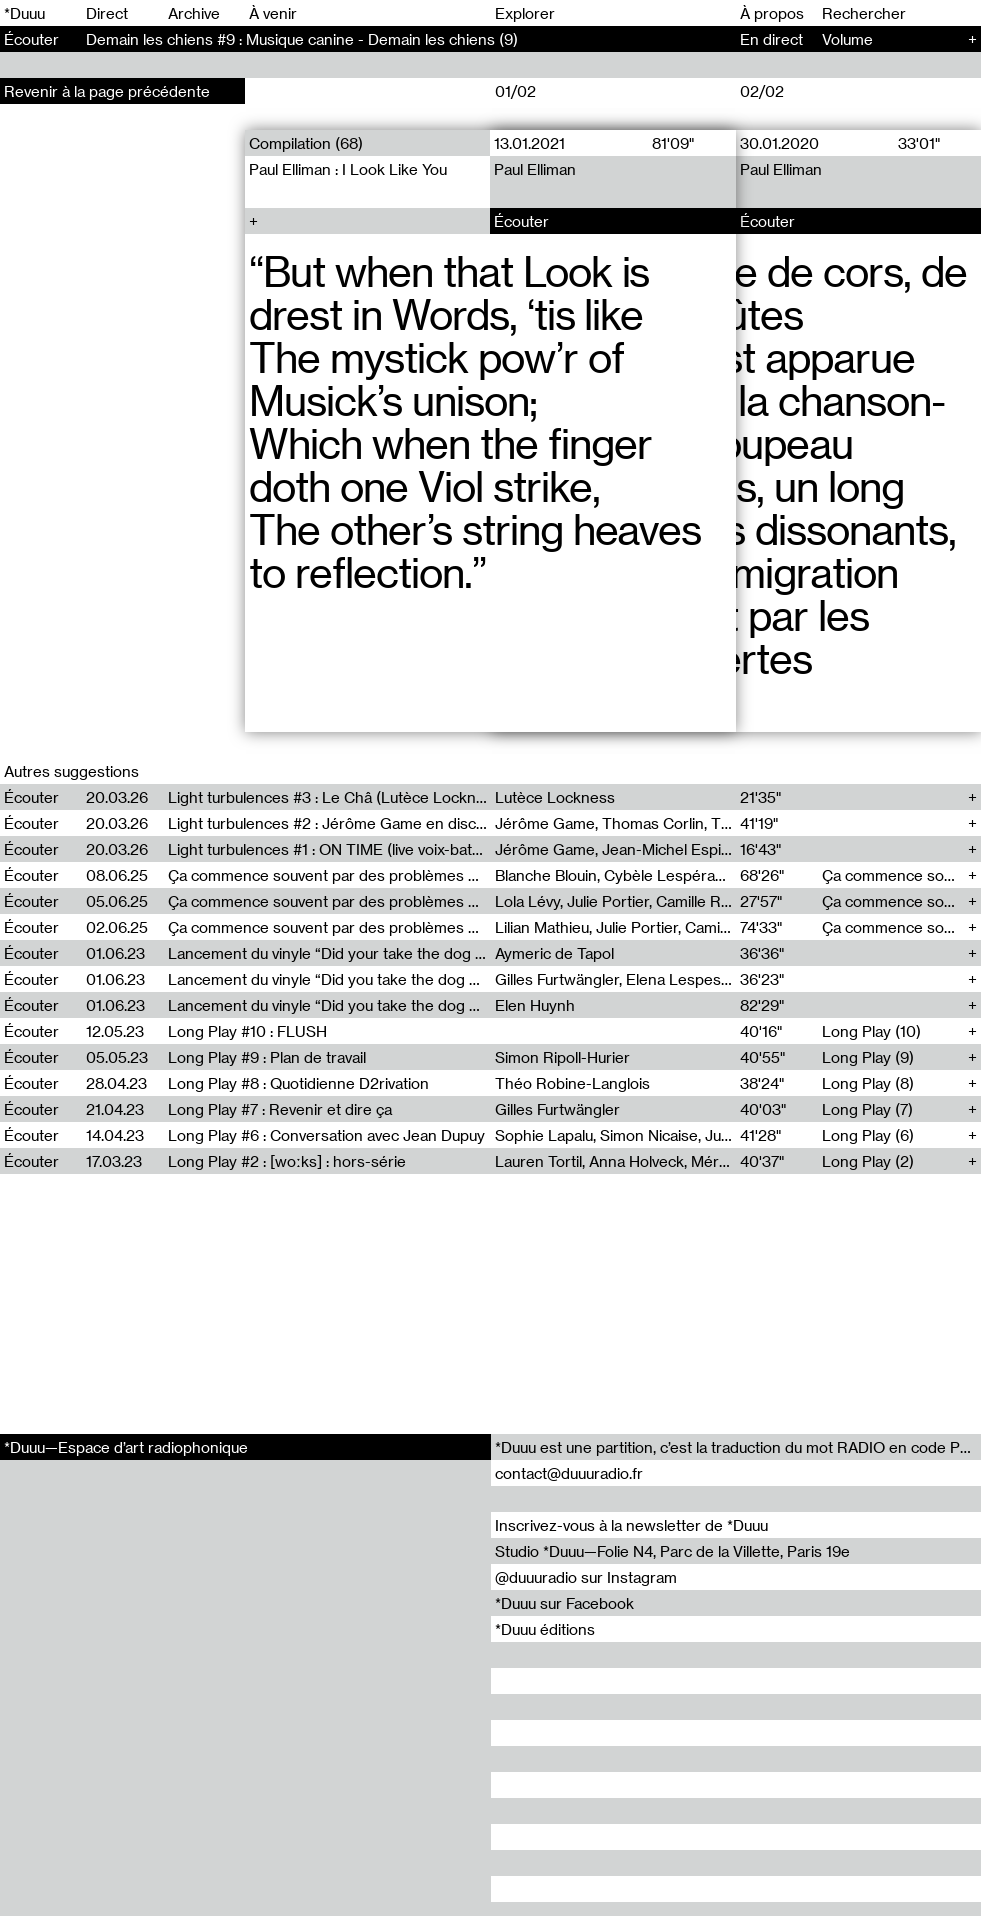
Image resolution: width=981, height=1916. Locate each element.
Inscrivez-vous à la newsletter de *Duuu (631, 1525)
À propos (772, 13)
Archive (194, 13)
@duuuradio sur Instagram (586, 1577)
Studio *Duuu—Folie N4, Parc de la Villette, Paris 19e (672, 1551)
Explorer (525, 13)
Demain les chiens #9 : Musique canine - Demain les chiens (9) (302, 39)
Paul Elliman (536, 169)
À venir (273, 13)
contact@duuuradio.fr (569, 1473)
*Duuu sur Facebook (564, 1603)
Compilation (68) (306, 143)
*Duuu (24, 13)
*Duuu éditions (545, 1629)
